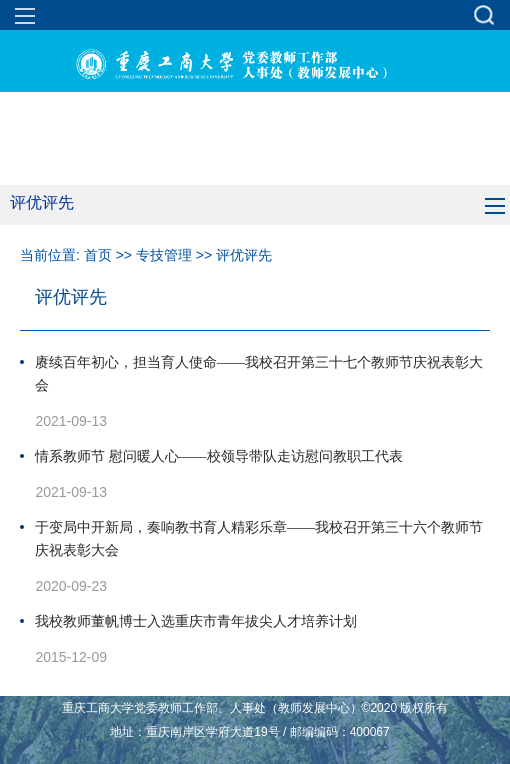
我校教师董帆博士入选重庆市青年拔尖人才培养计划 (196, 621)
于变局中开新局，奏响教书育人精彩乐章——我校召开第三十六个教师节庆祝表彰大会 (259, 539)
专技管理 (164, 255)
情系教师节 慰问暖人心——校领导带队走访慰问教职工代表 (219, 456)
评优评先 (244, 255)
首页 (98, 255)
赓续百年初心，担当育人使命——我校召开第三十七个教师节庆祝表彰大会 (259, 374)
